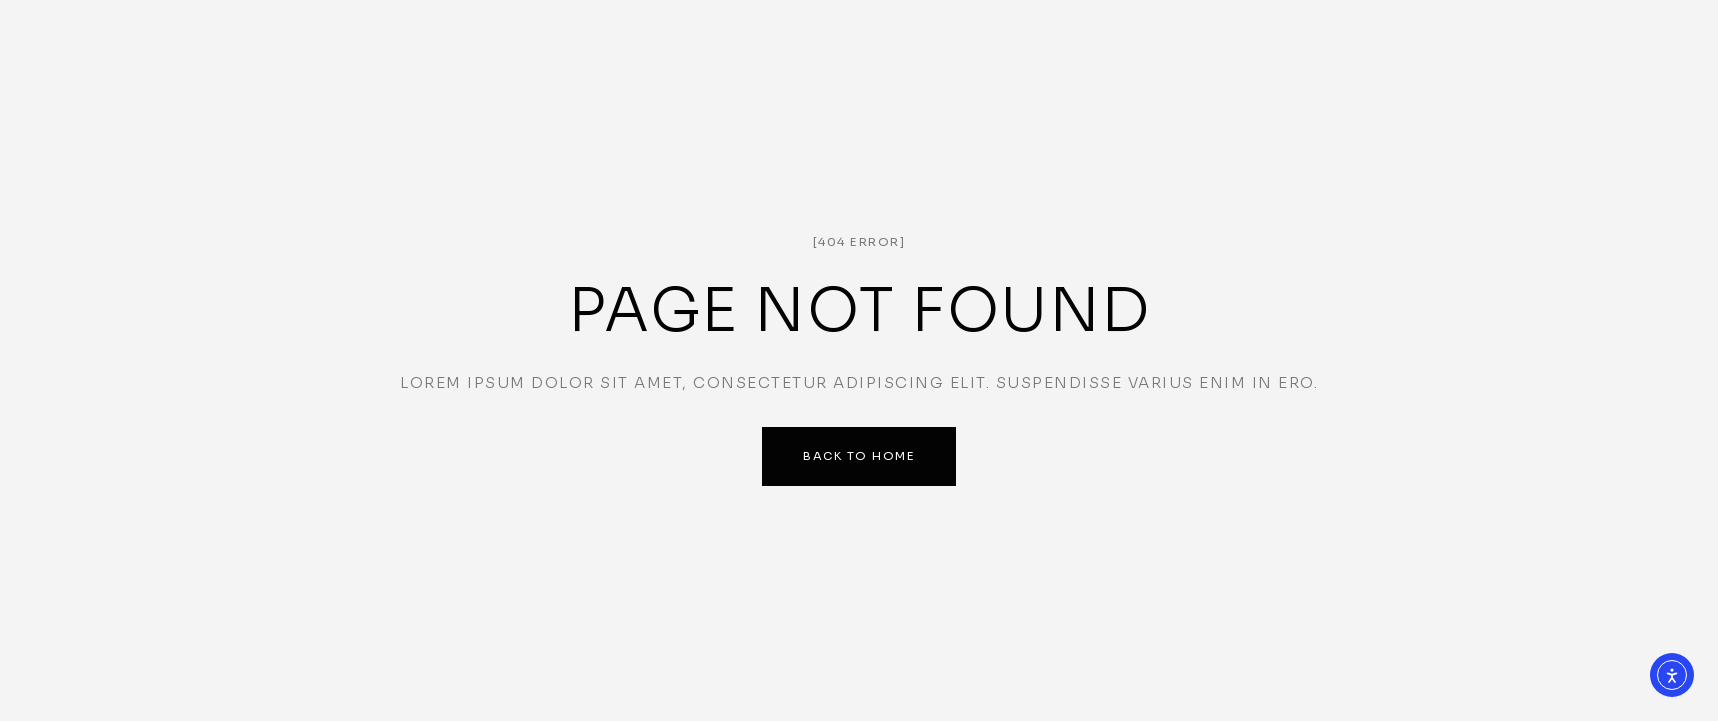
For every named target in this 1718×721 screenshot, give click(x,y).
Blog (1223, 39)
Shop (1332, 39)
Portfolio (1090, 39)
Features (1459, 39)
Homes (835, 39)
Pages (954, 39)
